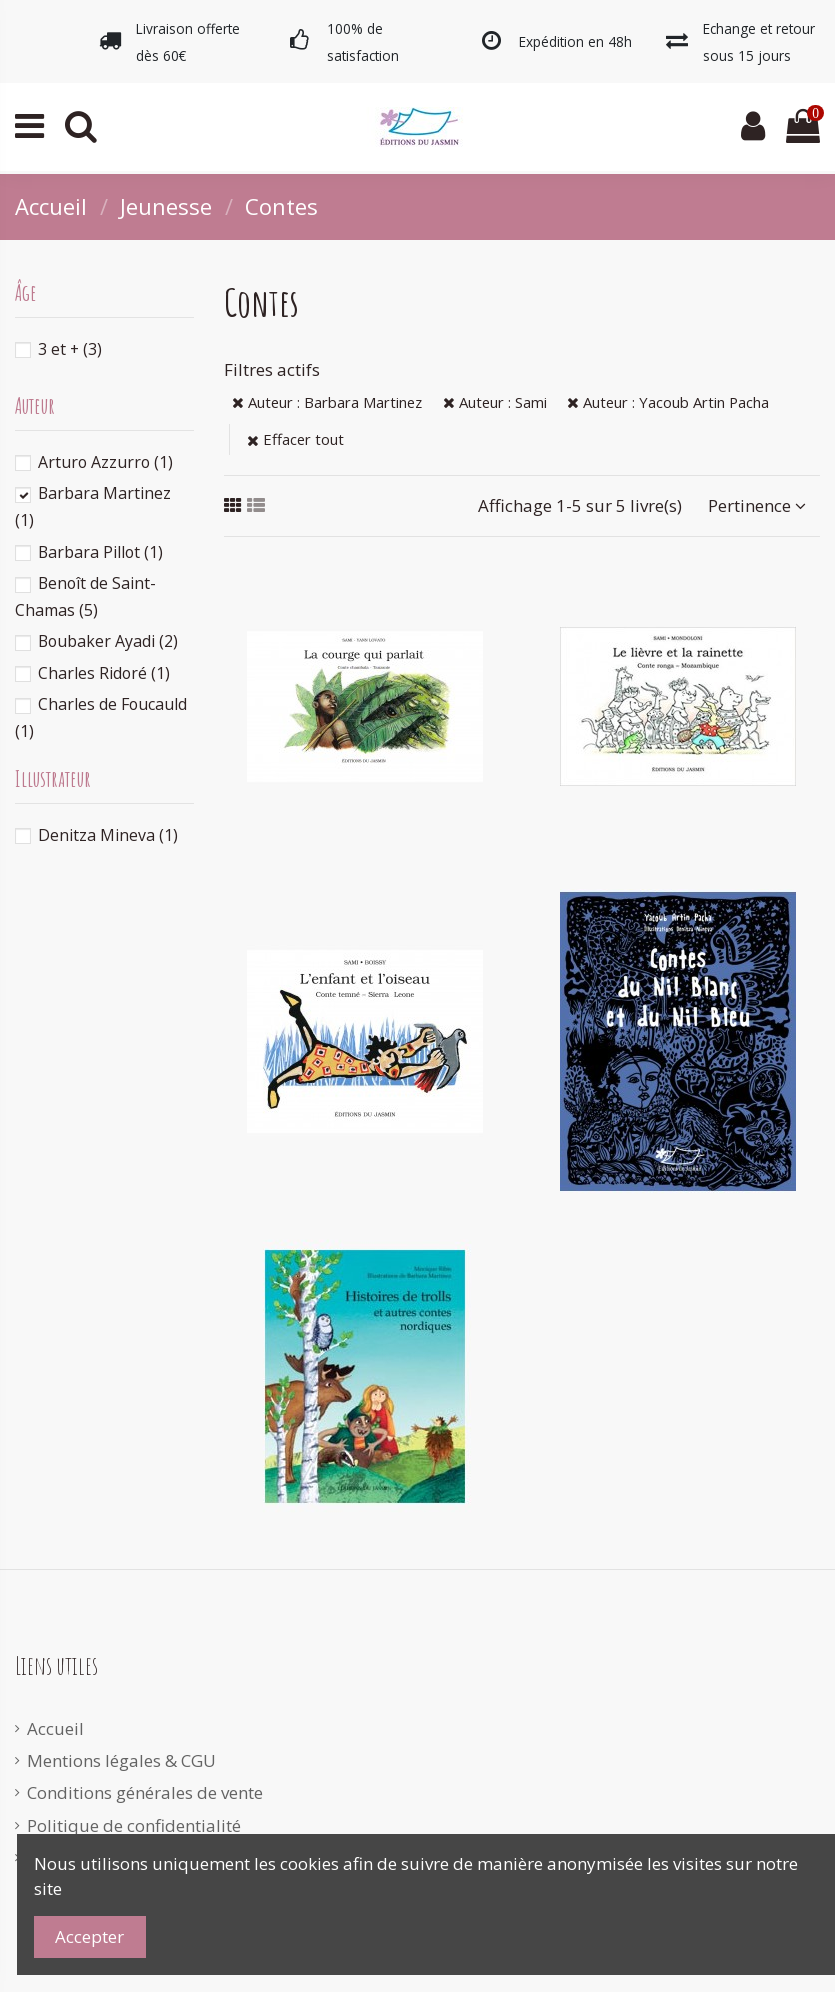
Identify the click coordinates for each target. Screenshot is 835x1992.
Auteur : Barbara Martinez (327, 402)
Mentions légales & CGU (121, 1760)
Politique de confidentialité (134, 1825)
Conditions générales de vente (145, 1792)
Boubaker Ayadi (108, 641)
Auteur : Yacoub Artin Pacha (668, 402)
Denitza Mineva (108, 835)
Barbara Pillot (100, 552)
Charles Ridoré (104, 673)
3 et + (70, 349)
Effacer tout (295, 439)
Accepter (89, 1936)
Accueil (55, 1728)
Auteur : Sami (495, 402)
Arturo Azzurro (105, 462)
